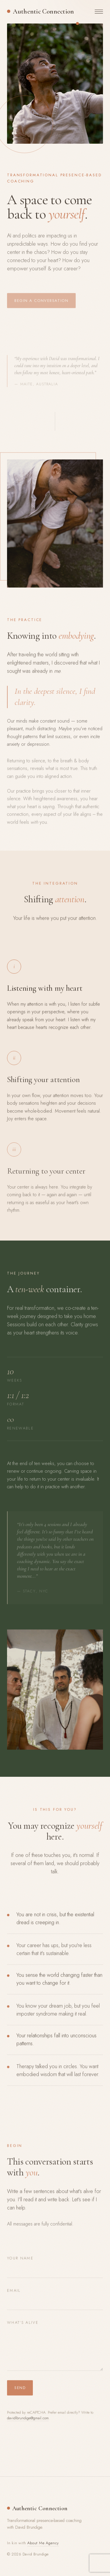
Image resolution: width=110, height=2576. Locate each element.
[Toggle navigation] (99, 11)
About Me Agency (43, 2543)
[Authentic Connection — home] (40, 11)
